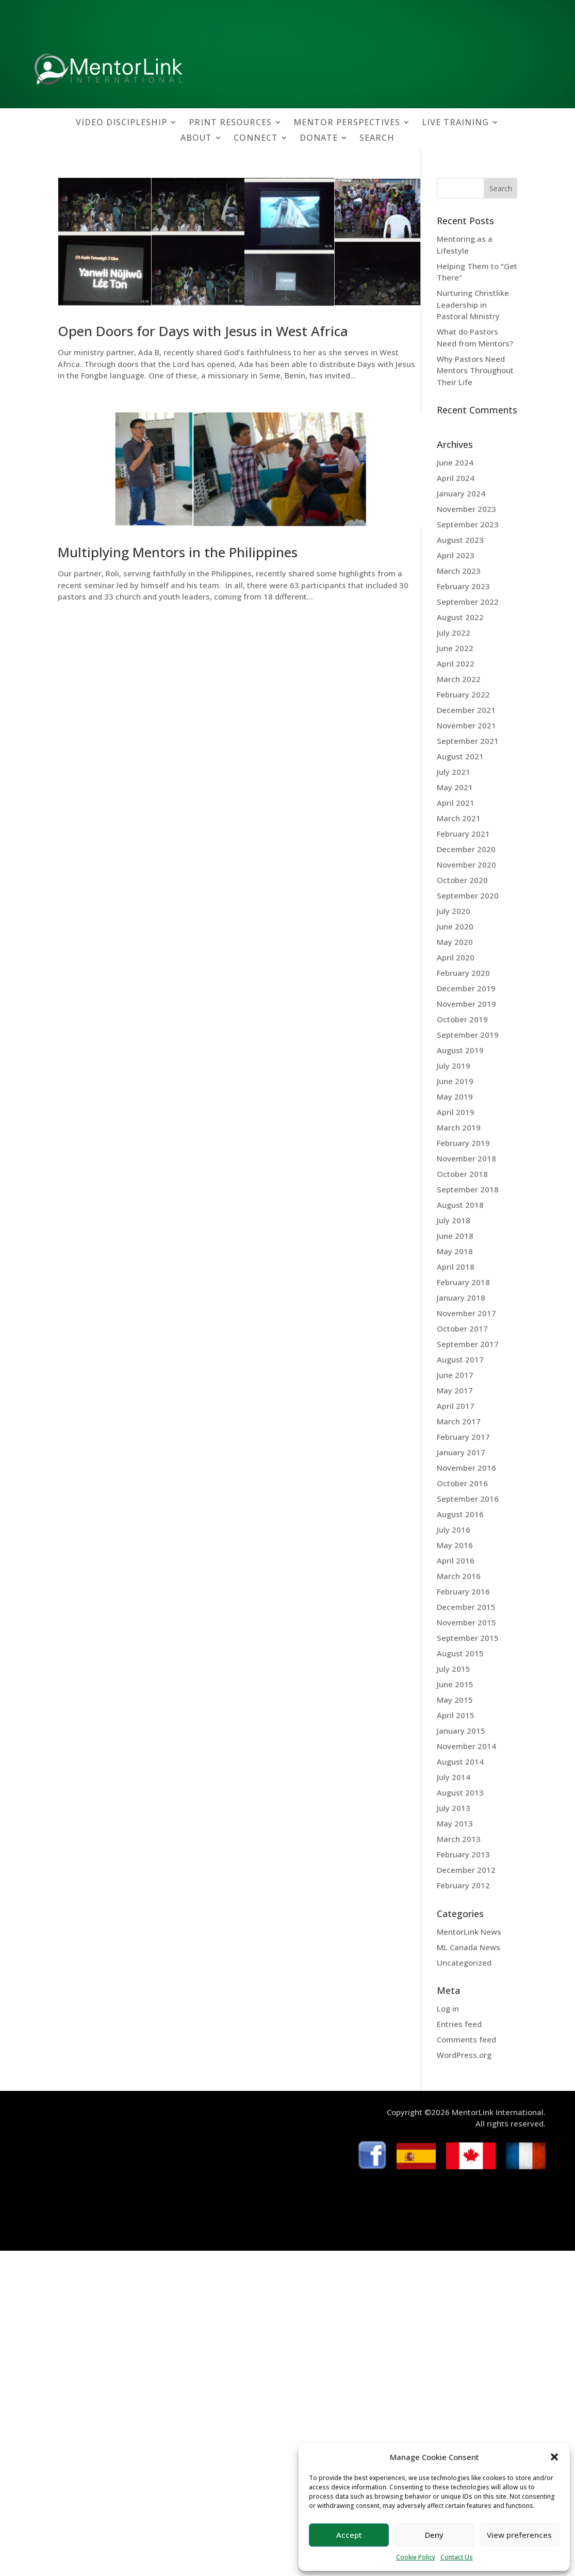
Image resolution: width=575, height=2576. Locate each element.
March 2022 (459, 679)
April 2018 (455, 1266)
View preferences (519, 2535)
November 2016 (466, 1467)
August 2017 (460, 1359)
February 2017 (463, 1437)
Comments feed (466, 2039)
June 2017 (455, 1375)
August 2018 (460, 1205)
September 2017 (468, 1344)
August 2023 (460, 540)
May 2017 (455, 1390)
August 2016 (460, 1514)
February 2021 (463, 833)
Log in (448, 2008)
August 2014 (460, 1761)
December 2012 (466, 1870)
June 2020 (455, 926)
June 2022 (455, 648)
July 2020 (453, 911)
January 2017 (461, 1452)
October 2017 (462, 1328)
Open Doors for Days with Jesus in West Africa (203, 331)
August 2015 (460, 1653)
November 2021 (466, 725)
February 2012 (463, 1885)
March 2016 (459, 1576)
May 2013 (455, 1823)
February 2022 (463, 694)
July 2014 (453, 1777)
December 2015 (466, 1607)
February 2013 (463, 1854)
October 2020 (462, 880)
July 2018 (453, 1220)
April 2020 (455, 957)
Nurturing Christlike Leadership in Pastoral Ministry (473, 304)
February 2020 (463, 973)
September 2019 (468, 1034)
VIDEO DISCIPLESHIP (121, 123)
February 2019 (463, 1143)
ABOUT (196, 138)
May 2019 (455, 1096)
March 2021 (459, 818)
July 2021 (453, 772)
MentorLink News (469, 1931)
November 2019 (466, 1004)
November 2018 (466, 1158)
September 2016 (468, 1498)
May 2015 (455, 1699)
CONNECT (256, 138)
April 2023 (455, 555)
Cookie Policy (415, 2557)
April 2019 (455, 1112)
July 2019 (453, 1065)
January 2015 (461, 1730)
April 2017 (455, 1406)
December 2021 (466, 710)
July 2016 (453, 1529)
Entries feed (459, 2024)
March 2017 (459, 1421)
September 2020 (468, 895)
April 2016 (455, 1560)
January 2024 (461, 493)
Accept (349, 2535)
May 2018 (455, 1251)
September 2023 (468, 524)
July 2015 (453, 1669)
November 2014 (466, 1746)
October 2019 (462, 1019)
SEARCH (377, 138)
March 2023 (459, 571)
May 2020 (455, 942)
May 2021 (455, 787)
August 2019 (460, 1050)
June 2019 (455, 1081)
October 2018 (462, 1174)
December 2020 (466, 849)
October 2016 (462, 1483)
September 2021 (468, 741)
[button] (554, 2457)
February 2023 (463, 586)
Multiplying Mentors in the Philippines (178, 552)
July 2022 (453, 632)
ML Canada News (468, 1947)
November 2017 (466, 1313)
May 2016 (455, 1545)
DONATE (319, 138)
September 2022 (468, 601)
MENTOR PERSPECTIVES (346, 123)
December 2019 (466, 988)
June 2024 (455, 462)
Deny (434, 2535)
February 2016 (463, 1591)
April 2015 (455, 1715)
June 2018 (455, 1236)
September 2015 (468, 1638)
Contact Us (456, 2557)
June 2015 (455, 1684)
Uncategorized (464, 1962)
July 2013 (453, 1808)
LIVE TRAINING (455, 123)
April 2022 (455, 663)
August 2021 (460, 756)
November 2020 (466, 864)
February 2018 (463, 1282)
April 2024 (455, 478)
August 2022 (460, 617)
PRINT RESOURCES (230, 123)
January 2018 (461, 1297)
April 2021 (455, 802)
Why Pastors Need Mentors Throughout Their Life (475, 370)
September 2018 (468, 1189)
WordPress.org (464, 2055)
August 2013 (460, 1792)
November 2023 (466, 509)
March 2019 (459, 1127)
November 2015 (466, 1622)
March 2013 (459, 1839)
